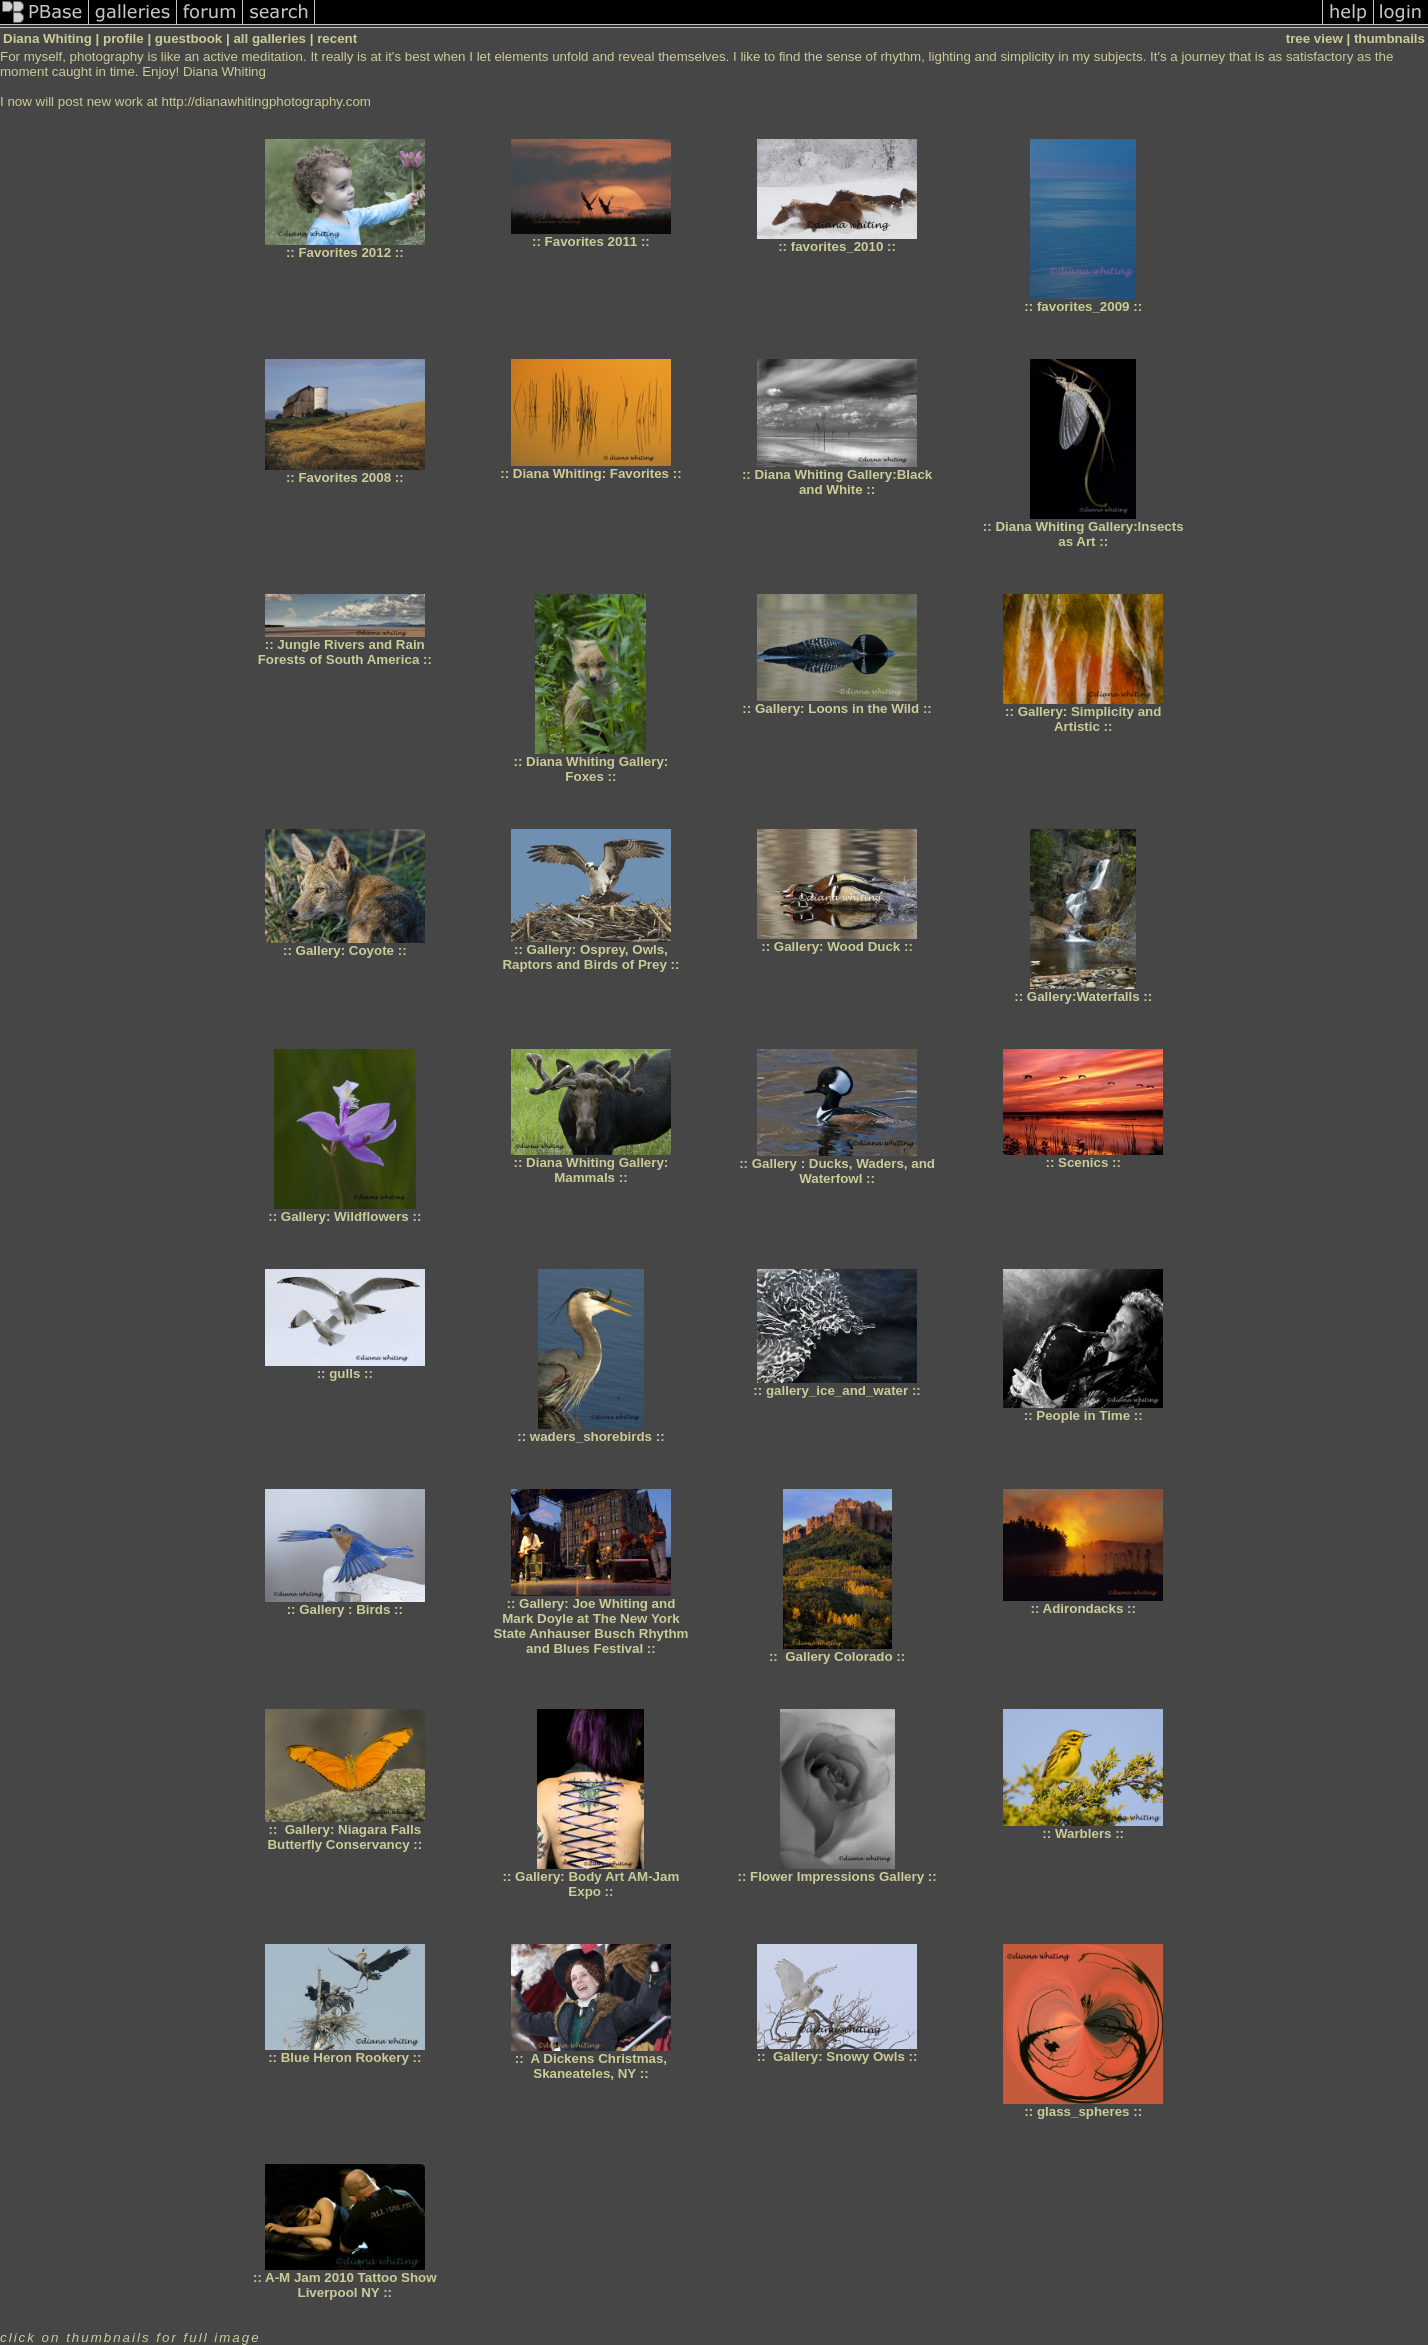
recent (337, 38)
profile (123, 38)
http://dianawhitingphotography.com (265, 101)
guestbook (188, 38)
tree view (1314, 38)
